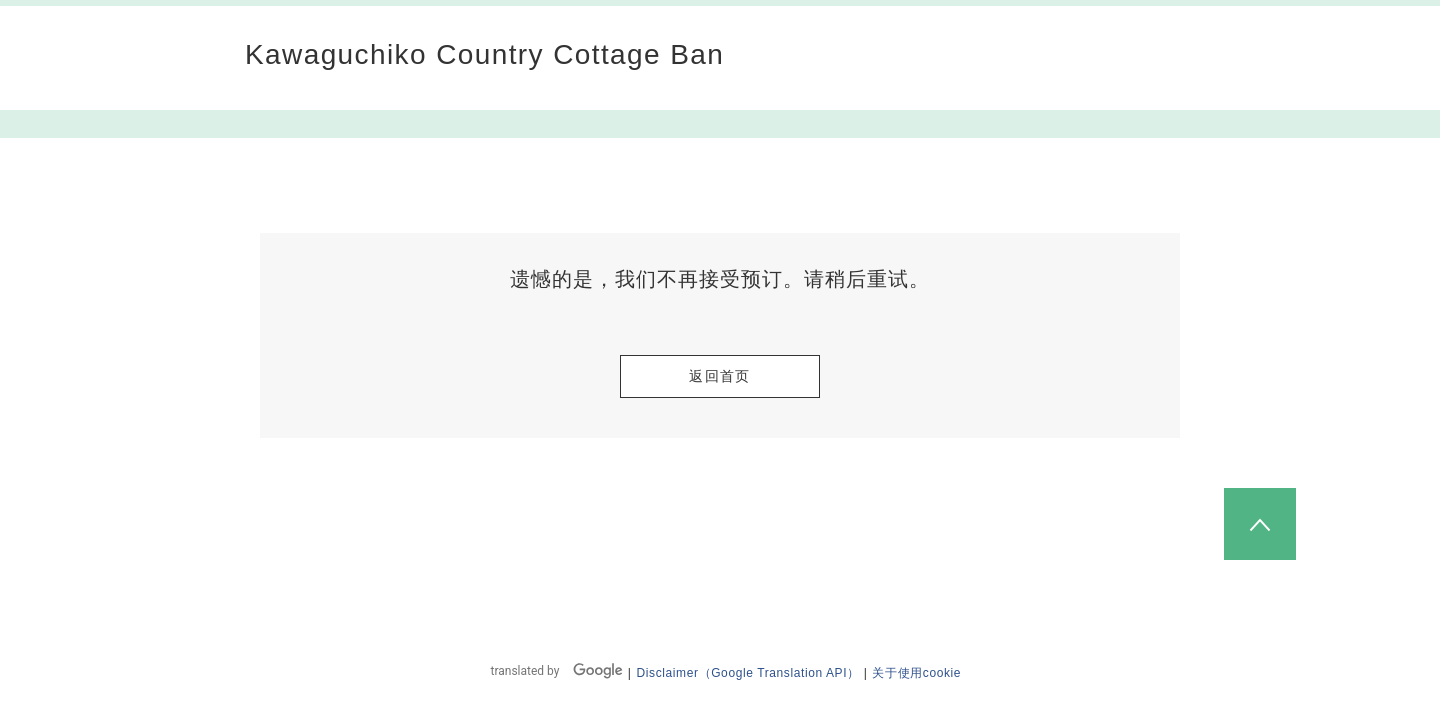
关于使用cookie (916, 673)
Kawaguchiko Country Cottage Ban (484, 55)
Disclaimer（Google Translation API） (748, 673)
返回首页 (720, 376)
